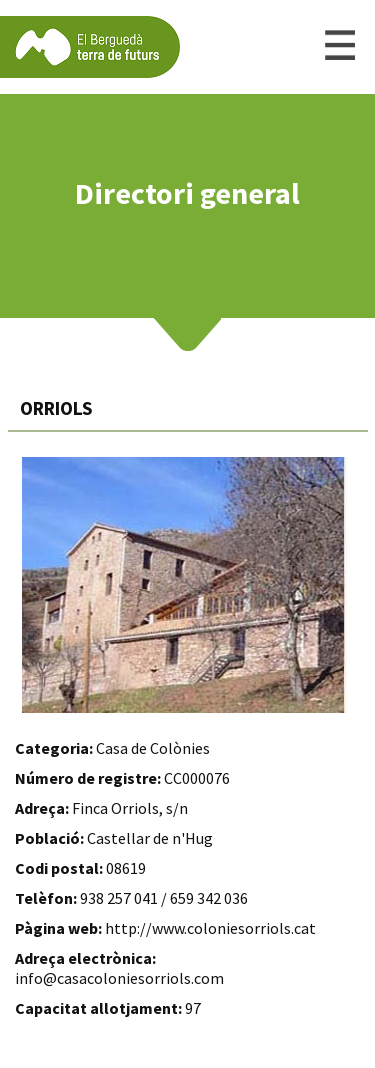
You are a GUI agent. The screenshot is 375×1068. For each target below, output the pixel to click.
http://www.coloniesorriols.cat (210, 928)
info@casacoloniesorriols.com (119, 978)
